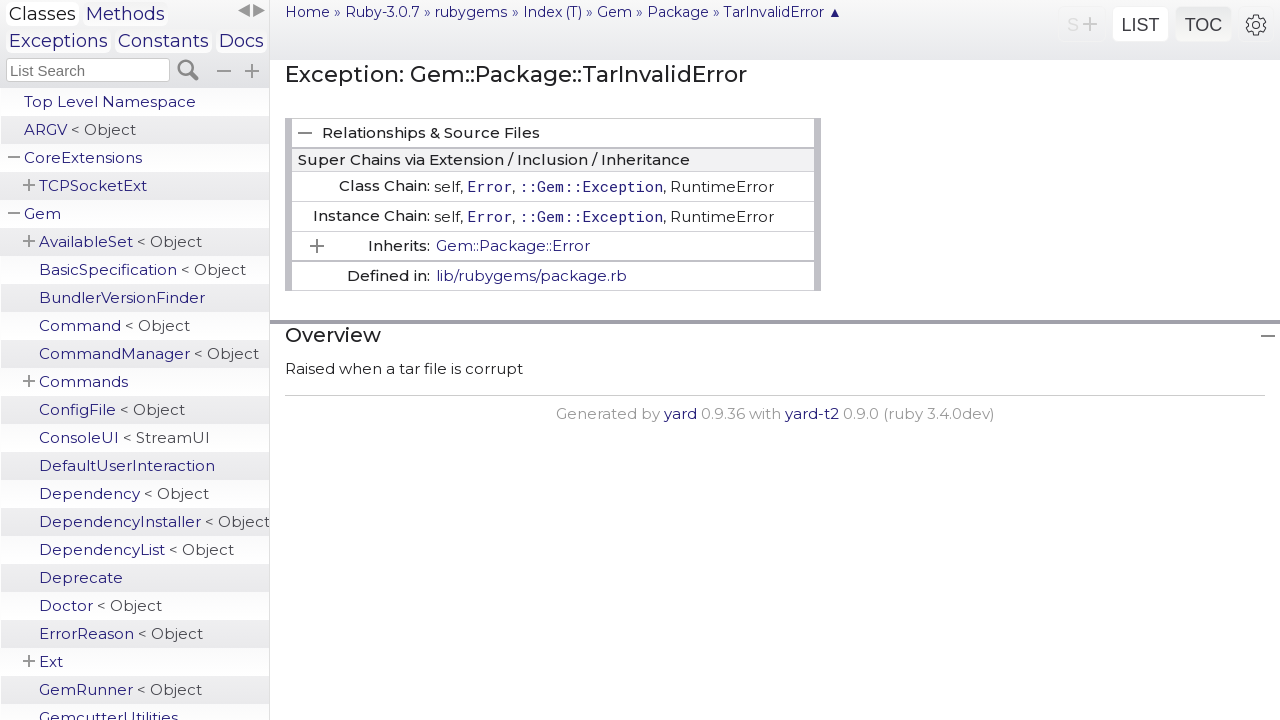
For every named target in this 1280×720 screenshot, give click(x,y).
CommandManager (149, 353)
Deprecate (81, 577)
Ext (51, 661)
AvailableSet (120, 241)
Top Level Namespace (110, 101)
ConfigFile (112, 409)
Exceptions (58, 41)
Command (114, 325)
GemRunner (120, 689)
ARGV (80, 129)
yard (680, 413)
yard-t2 (812, 413)
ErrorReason (121, 633)
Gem (42, 213)
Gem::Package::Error (513, 245)
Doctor (100, 605)
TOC (1204, 25)
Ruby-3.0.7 (382, 12)
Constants (163, 41)
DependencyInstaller (154, 521)
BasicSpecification (142, 269)
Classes (42, 14)
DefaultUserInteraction (127, 465)
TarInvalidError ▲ (783, 12)
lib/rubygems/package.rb (531, 275)
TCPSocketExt (93, 185)
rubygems (471, 12)
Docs (241, 41)
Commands (83, 381)
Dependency (124, 493)
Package (678, 12)
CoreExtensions (83, 157)
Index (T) (552, 12)
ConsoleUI (124, 437)
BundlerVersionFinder (122, 297)
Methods (125, 14)
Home (307, 12)
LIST (1140, 25)
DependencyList (136, 549)
